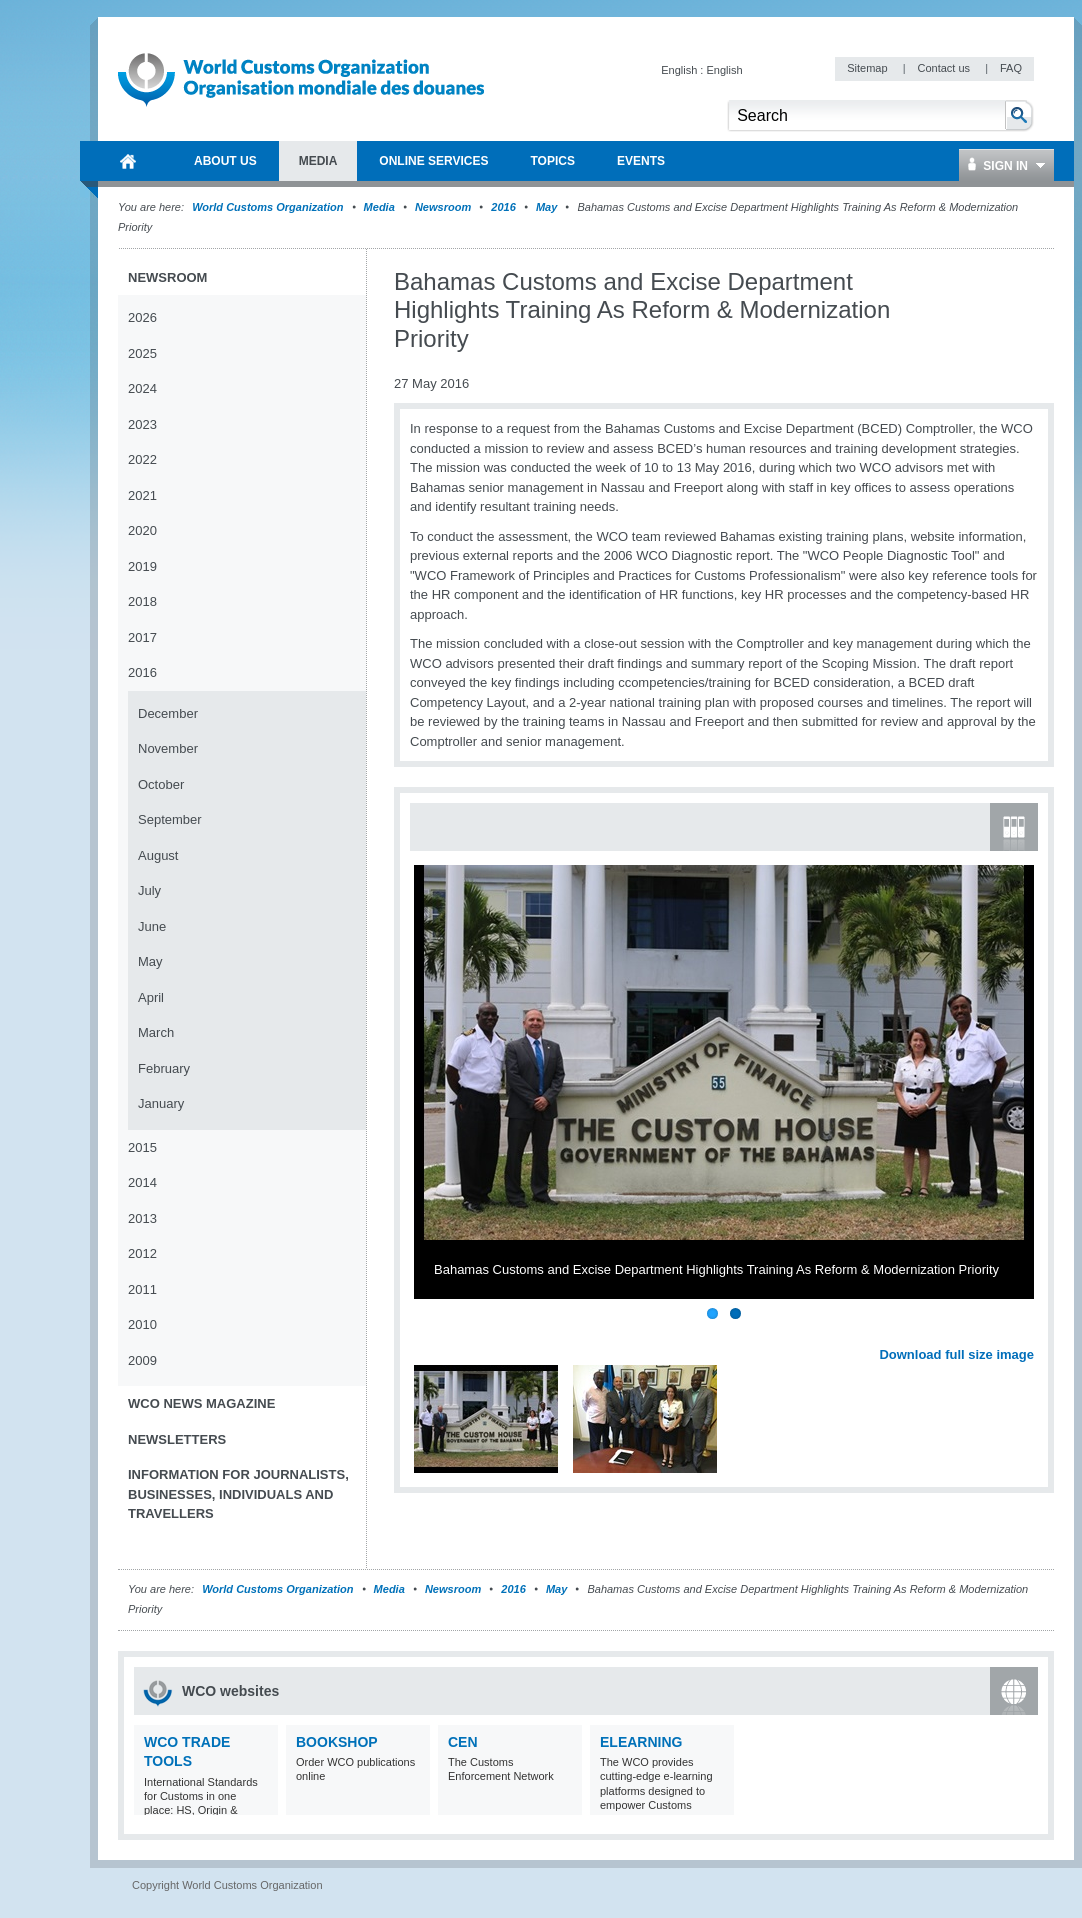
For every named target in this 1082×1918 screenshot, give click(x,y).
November (168, 748)
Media (379, 207)
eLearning (641, 1742)
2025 (142, 353)
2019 (142, 566)
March (156, 1032)
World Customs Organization (269, 207)
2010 (142, 1324)
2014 (142, 1182)
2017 (142, 637)
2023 (142, 424)
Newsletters (177, 1439)
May (546, 207)
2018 (142, 601)
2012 (142, 1253)
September (170, 819)
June (152, 926)
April (151, 997)
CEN (463, 1742)
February (164, 1068)
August (158, 855)
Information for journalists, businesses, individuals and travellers (238, 1494)
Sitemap (868, 68)
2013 (142, 1218)
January (161, 1103)
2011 (142, 1289)
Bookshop (337, 1742)
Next (1030, 1332)
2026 (142, 317)
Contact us (945, 68)
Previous (431, 1332)
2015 (142, 1147)
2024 (142, 388)
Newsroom (443, 207)
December (168, 713)
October (161, 784)
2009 (142, 1360)
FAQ (1011, 68)
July (149, 890)
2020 (142, 530)
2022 (142, 459)
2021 (142, 495)
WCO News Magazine (201, 1403)
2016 (503, 207)
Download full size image (956, 1354)
